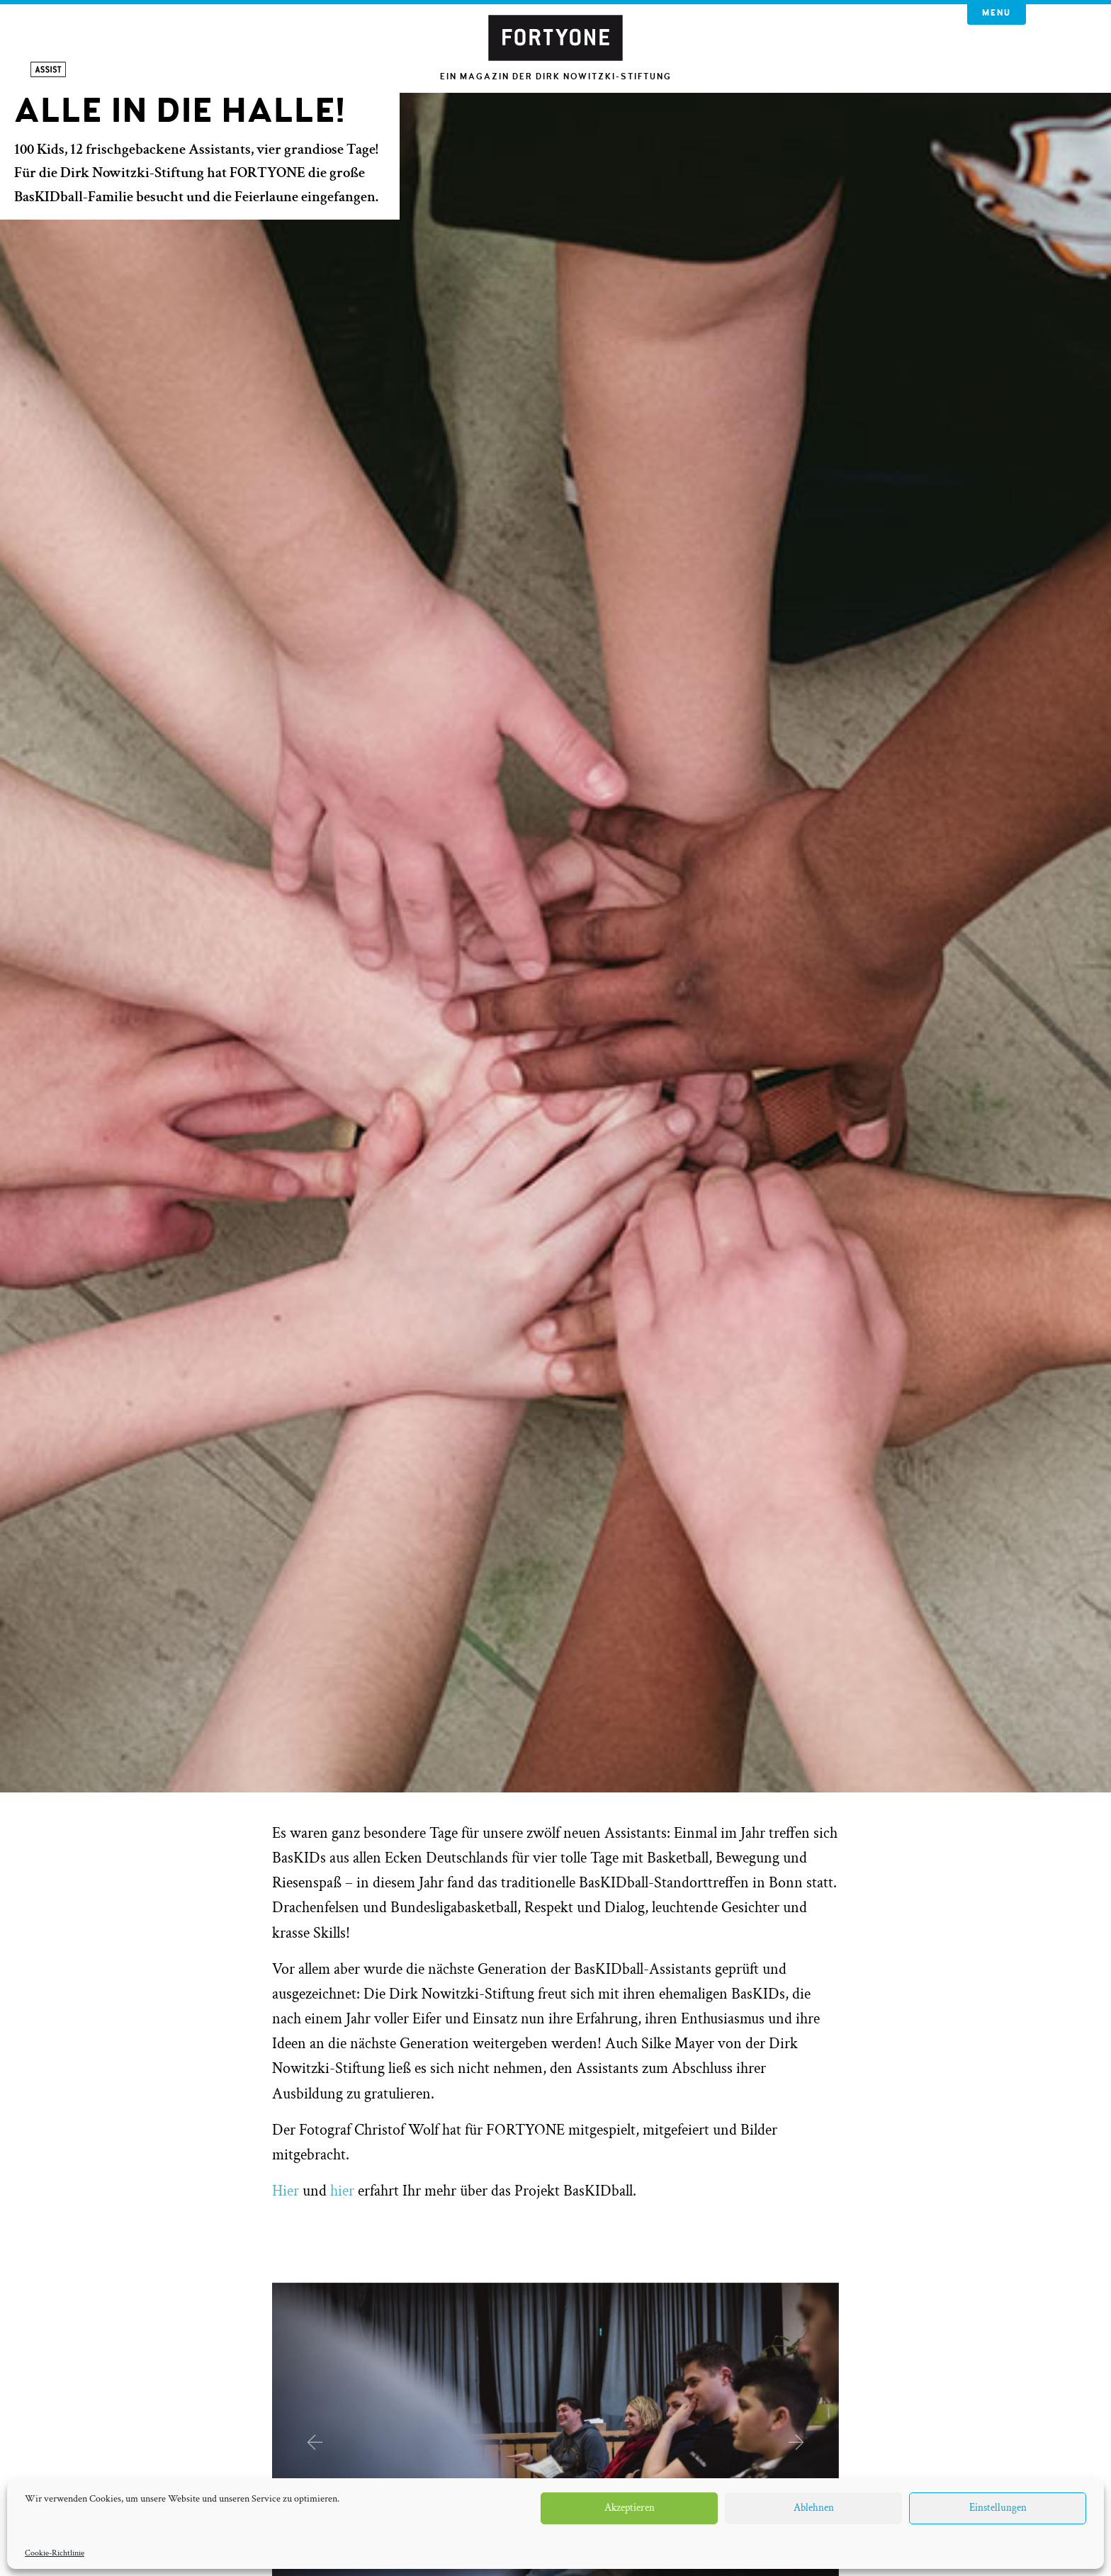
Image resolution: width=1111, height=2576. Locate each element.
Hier (285, 2191)
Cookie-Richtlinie (54, 2553)
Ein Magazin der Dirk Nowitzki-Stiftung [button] (556, 77)
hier (342, 2191)
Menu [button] (996, 13)
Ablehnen (814, 2507)
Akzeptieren (629, 2507)
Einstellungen (998, 2507)
